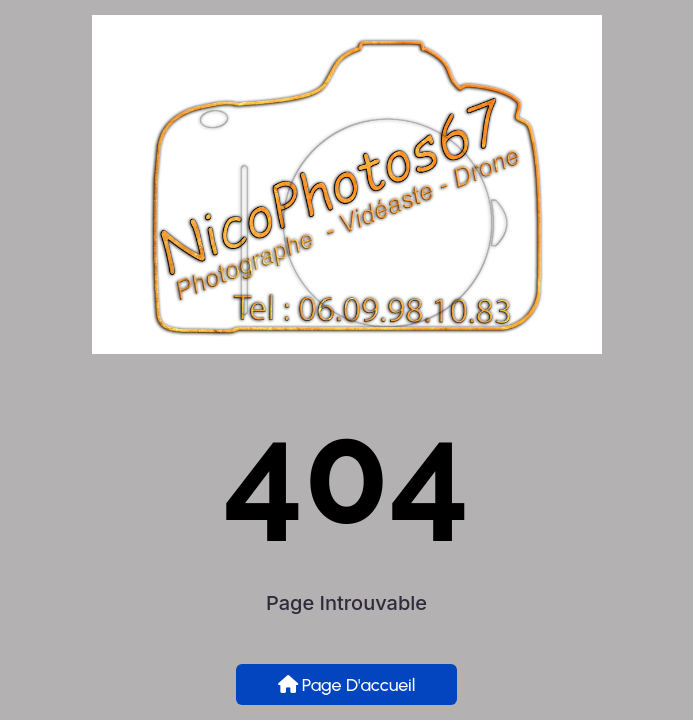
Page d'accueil (347, 685)
